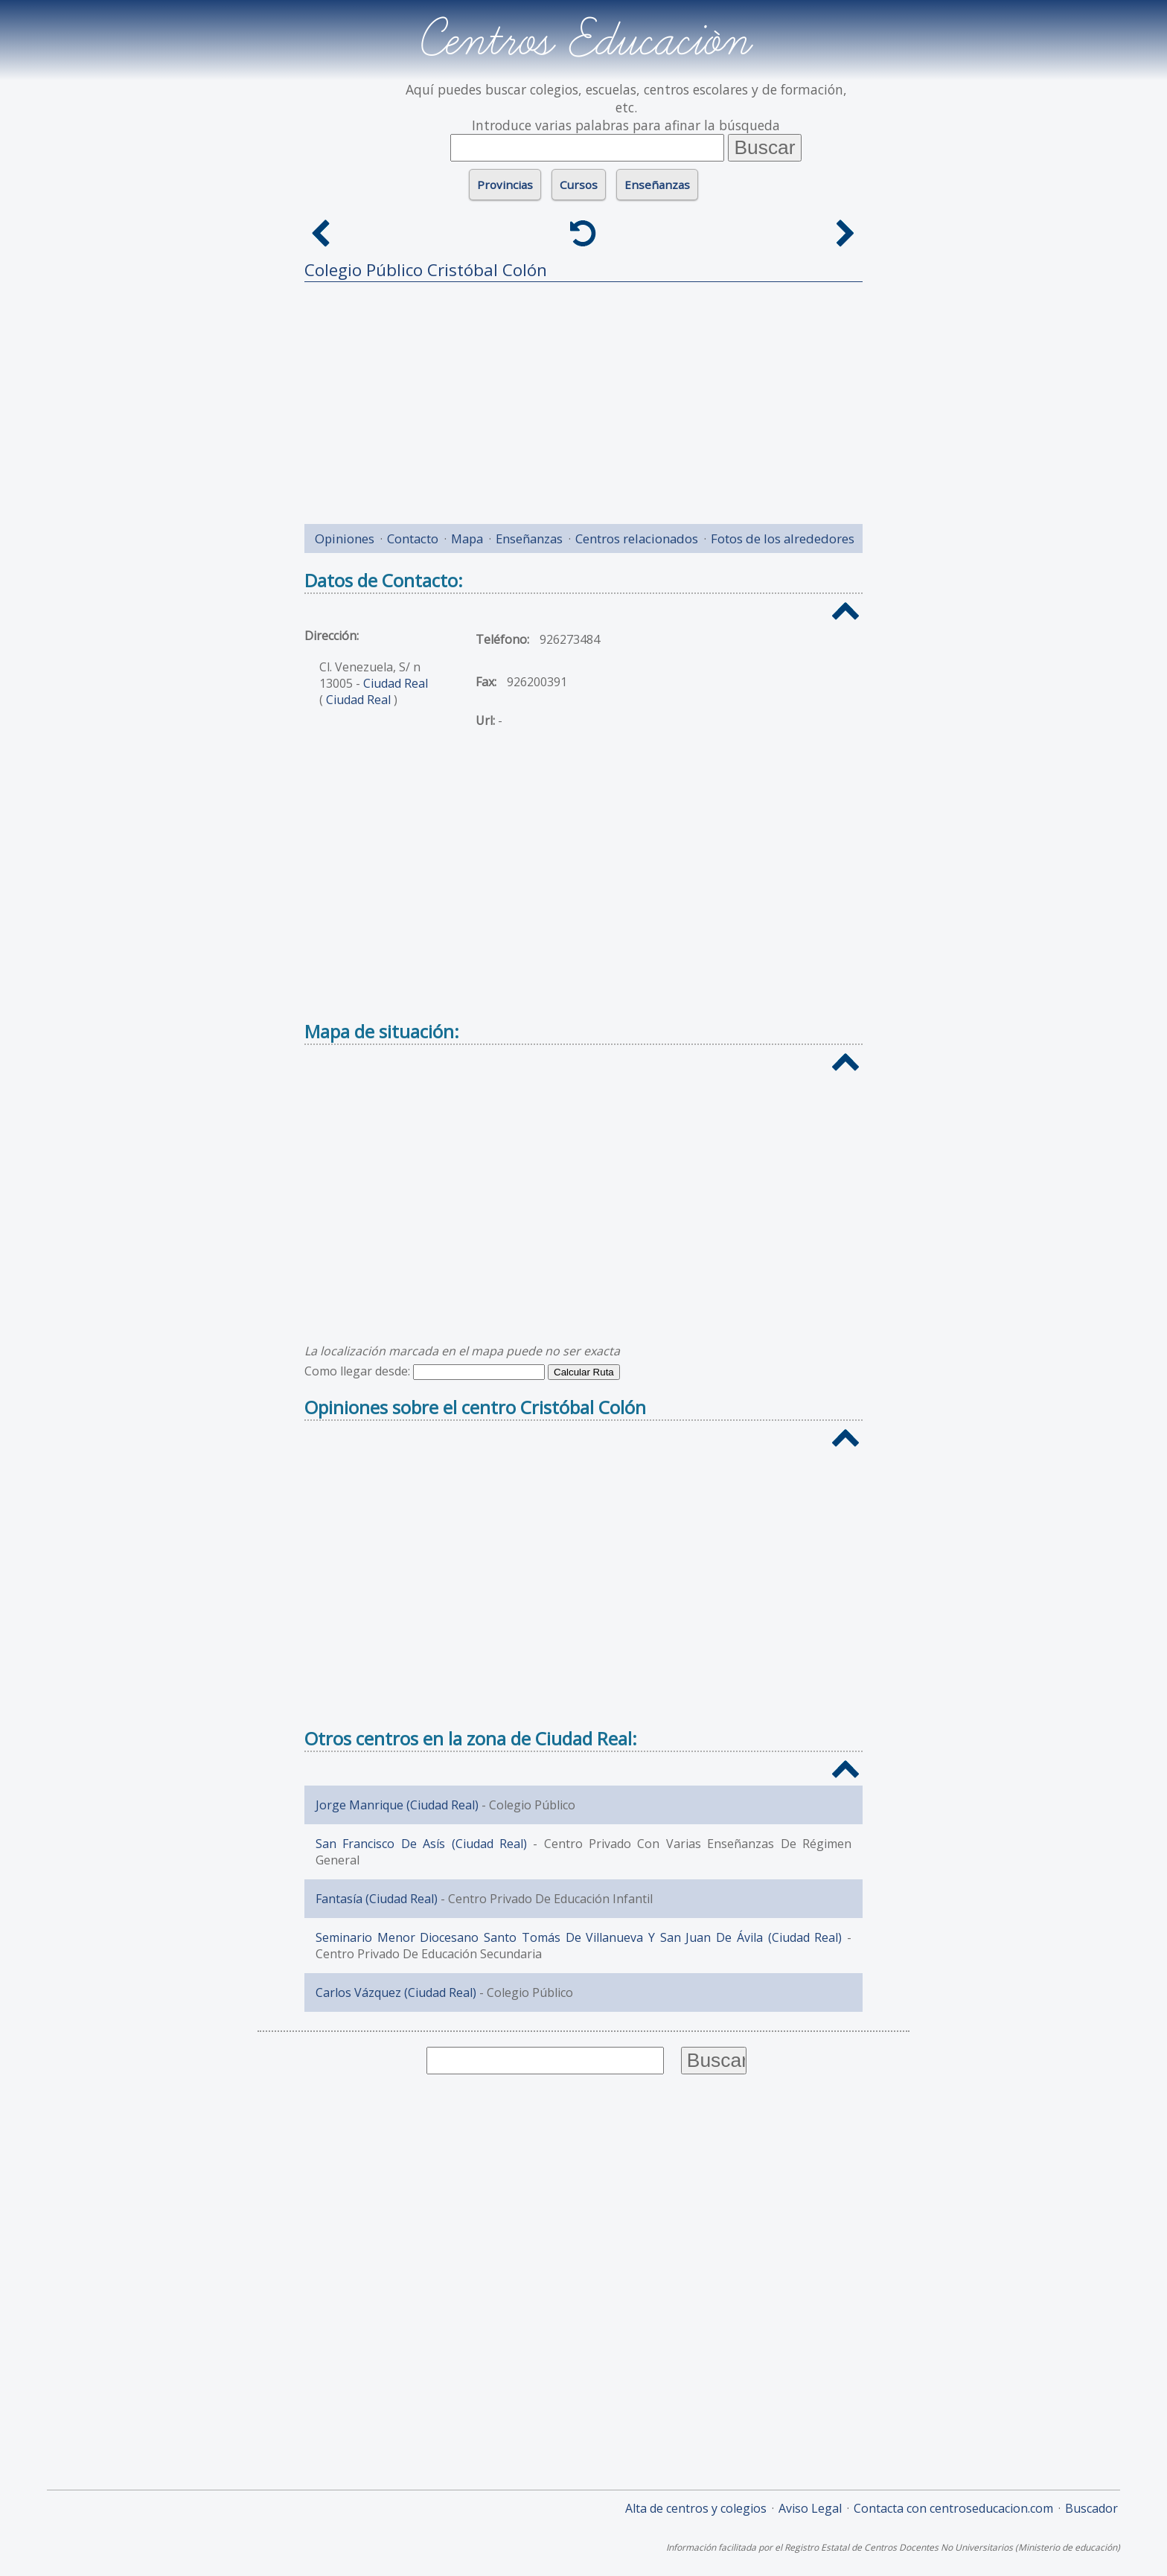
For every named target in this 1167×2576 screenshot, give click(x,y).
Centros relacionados (636, 538)
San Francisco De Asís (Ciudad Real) (421, 1843)
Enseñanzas (657, 184)
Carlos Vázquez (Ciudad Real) (396, 1992)
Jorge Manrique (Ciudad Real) (397, 1805)
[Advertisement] (583, 397)
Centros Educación (584, 40)
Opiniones (344, 538)
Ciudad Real (395, 683)
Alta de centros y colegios (696, 2508)
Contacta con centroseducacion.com (953, 2508)
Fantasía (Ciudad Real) (377, 1899)
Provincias (505, 184)
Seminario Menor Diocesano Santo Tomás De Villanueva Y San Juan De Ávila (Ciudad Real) (579, 1937)
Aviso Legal (810, 2508)
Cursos (579, 184)
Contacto (412, 538)
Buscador (1091, 2508)
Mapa (467, 538)
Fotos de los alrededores (782, 538)
